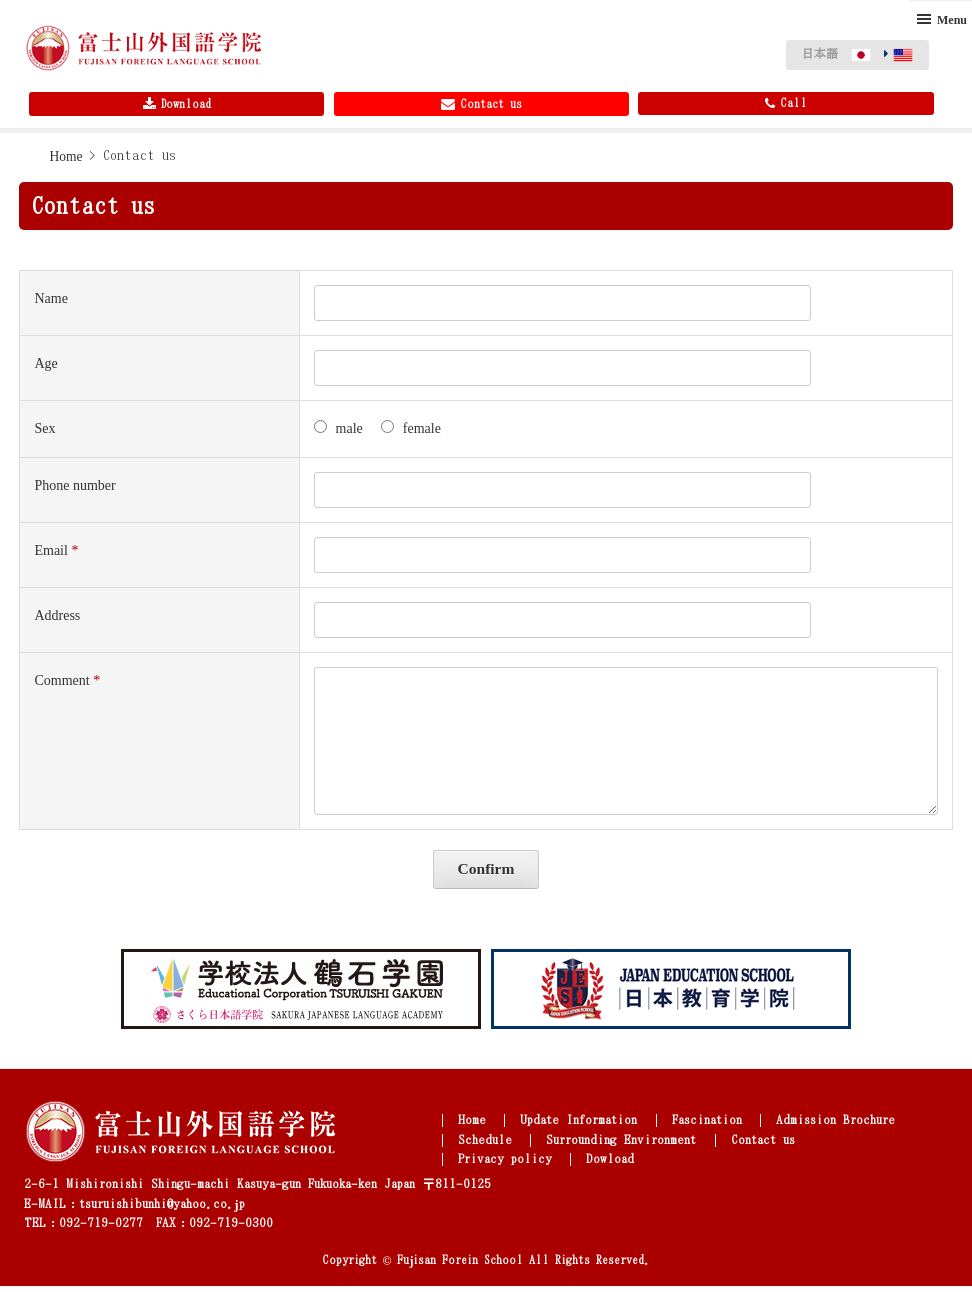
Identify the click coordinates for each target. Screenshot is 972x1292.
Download (177, 108)
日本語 (820, 53)
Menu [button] (952, 20)
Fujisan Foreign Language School (144, 50)
